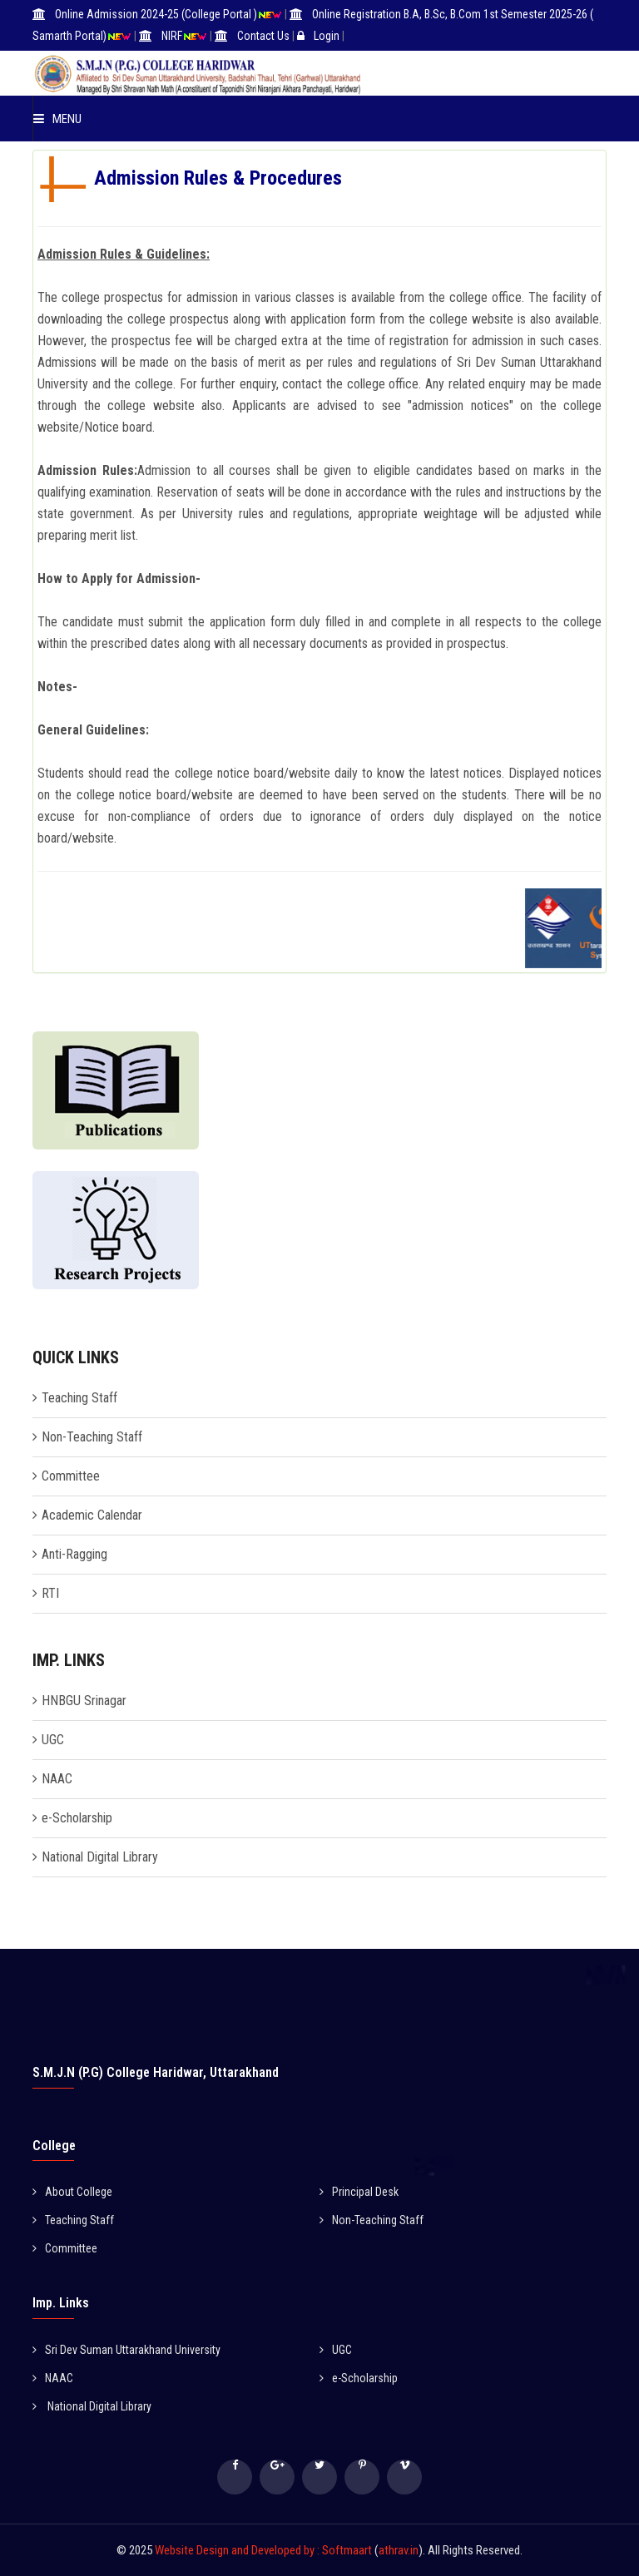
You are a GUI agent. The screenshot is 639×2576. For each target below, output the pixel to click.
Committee (71, 1476)
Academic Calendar (92, 1515)
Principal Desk (359, 2191)
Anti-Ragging (74, 1554)
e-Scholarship (77, 1818)
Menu (57, 118)
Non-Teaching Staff (92, 1437)
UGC (53, 1740)
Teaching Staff (79, 1398)
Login (326, 35)
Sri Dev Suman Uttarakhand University (126, 2349)
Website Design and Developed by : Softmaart (264, 2550)
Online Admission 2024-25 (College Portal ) (156, 14)
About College (72, 2191)
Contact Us (263, 35)
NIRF (171, 35)
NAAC (57, 1779)
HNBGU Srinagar (84, 1700)
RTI (50, 1593)
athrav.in (399, 2550)
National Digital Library (100, 1857)
